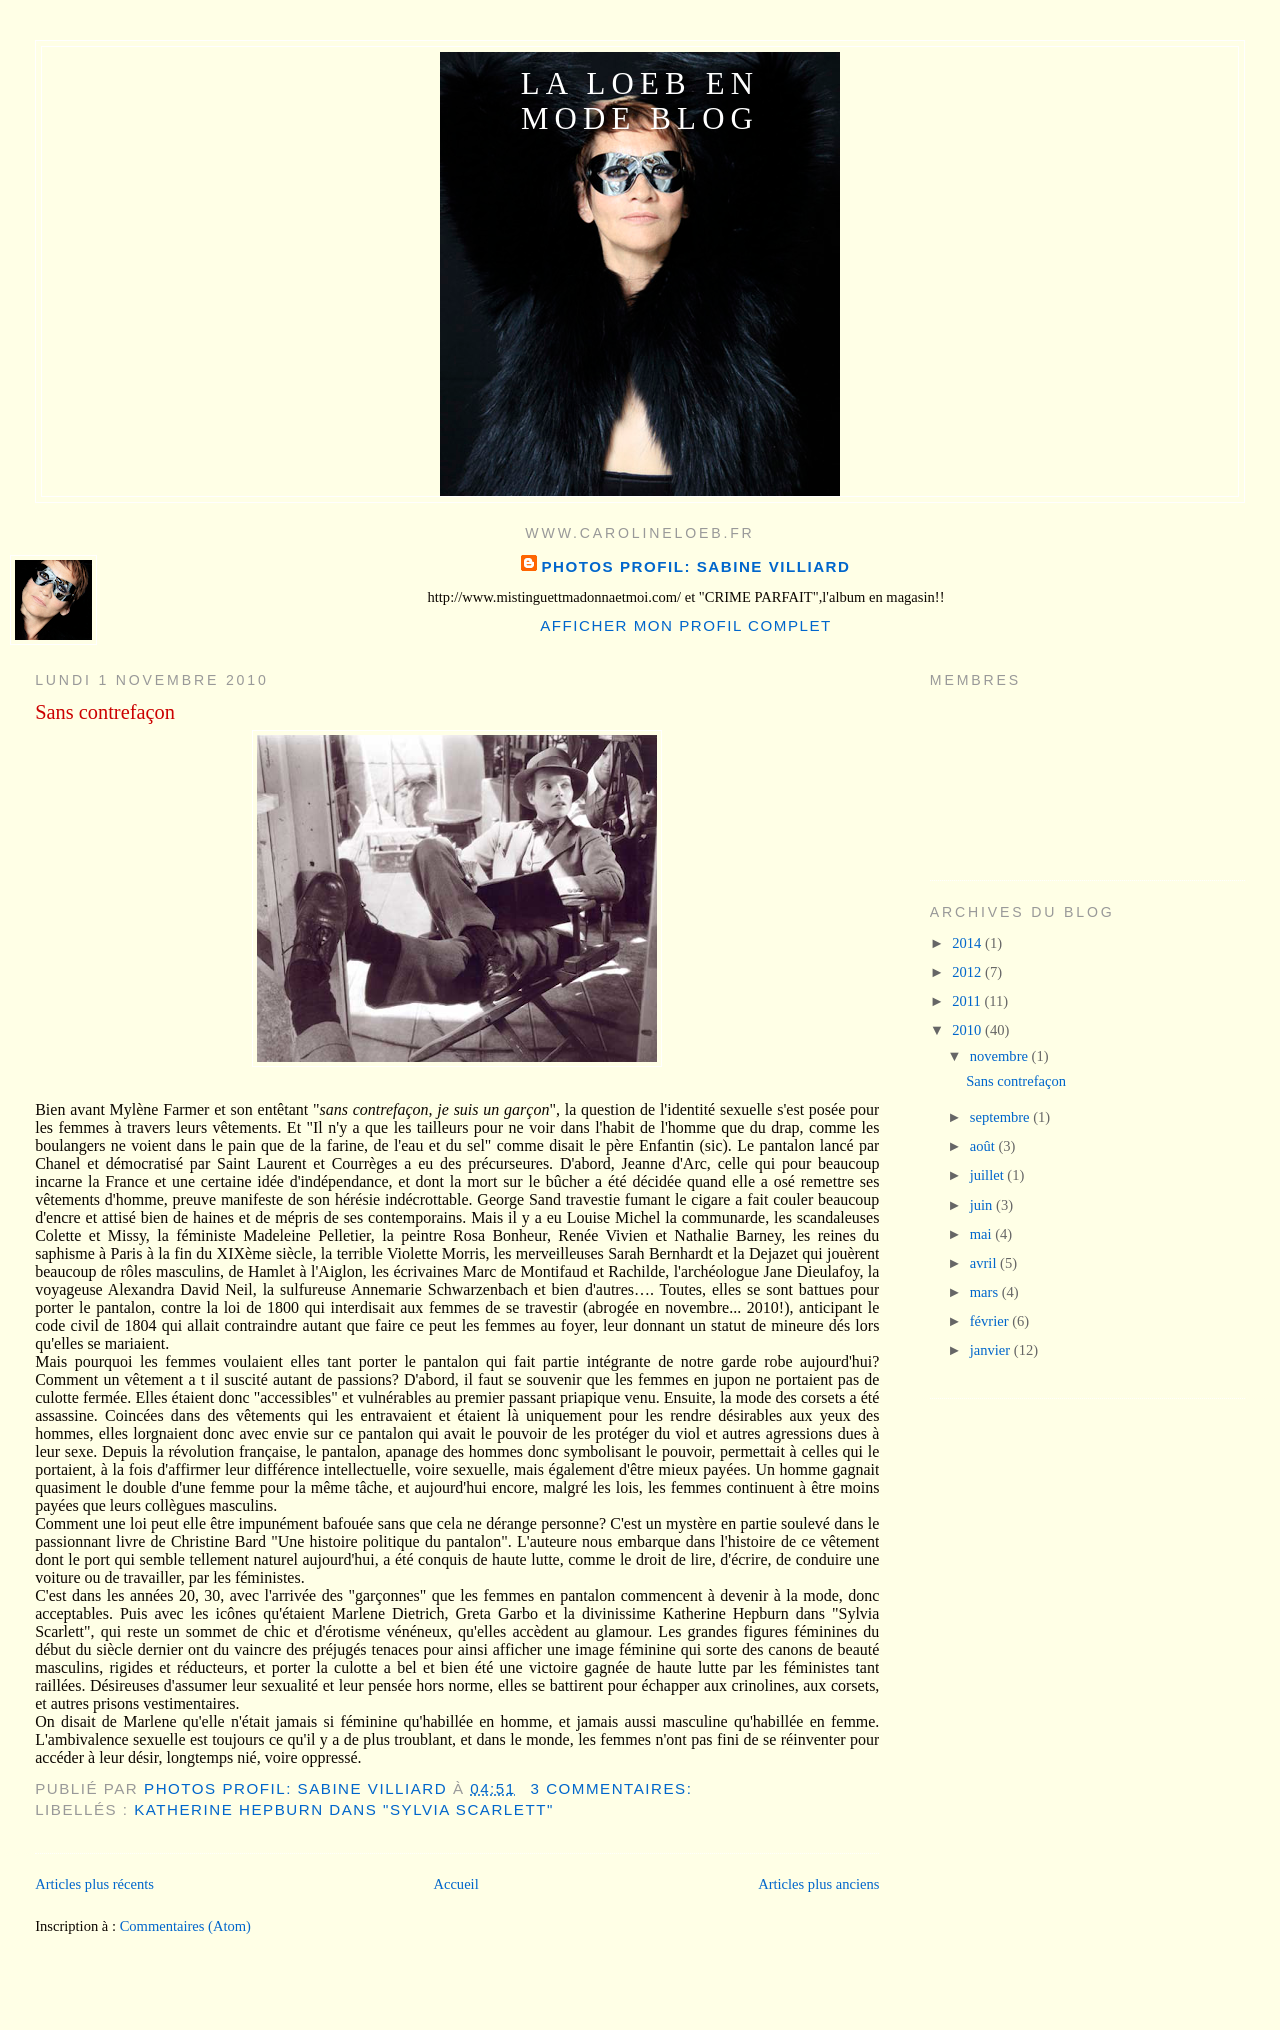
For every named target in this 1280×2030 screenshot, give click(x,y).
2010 (968, 1030)
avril (985, 1263)
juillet (989, 1175)
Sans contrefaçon (105, 712)
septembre (1001, 1117)
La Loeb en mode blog (640, 101)
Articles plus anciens (818, 1884)
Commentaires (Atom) (185, 1926)
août (984, 1146)
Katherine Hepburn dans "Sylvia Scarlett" (344, 1809)
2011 (968, 1001)
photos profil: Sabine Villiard (695, 566)
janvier (992, 1350)
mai (982, 1234)
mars (986, 1292)
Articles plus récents (94, 1884)
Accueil (455, 1884)
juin (983, 1205)
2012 (968, 972)
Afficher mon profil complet (686, 625)
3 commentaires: (614, 1788)
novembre (1001, 1056)
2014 (968, 943)
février (991, 1321)
